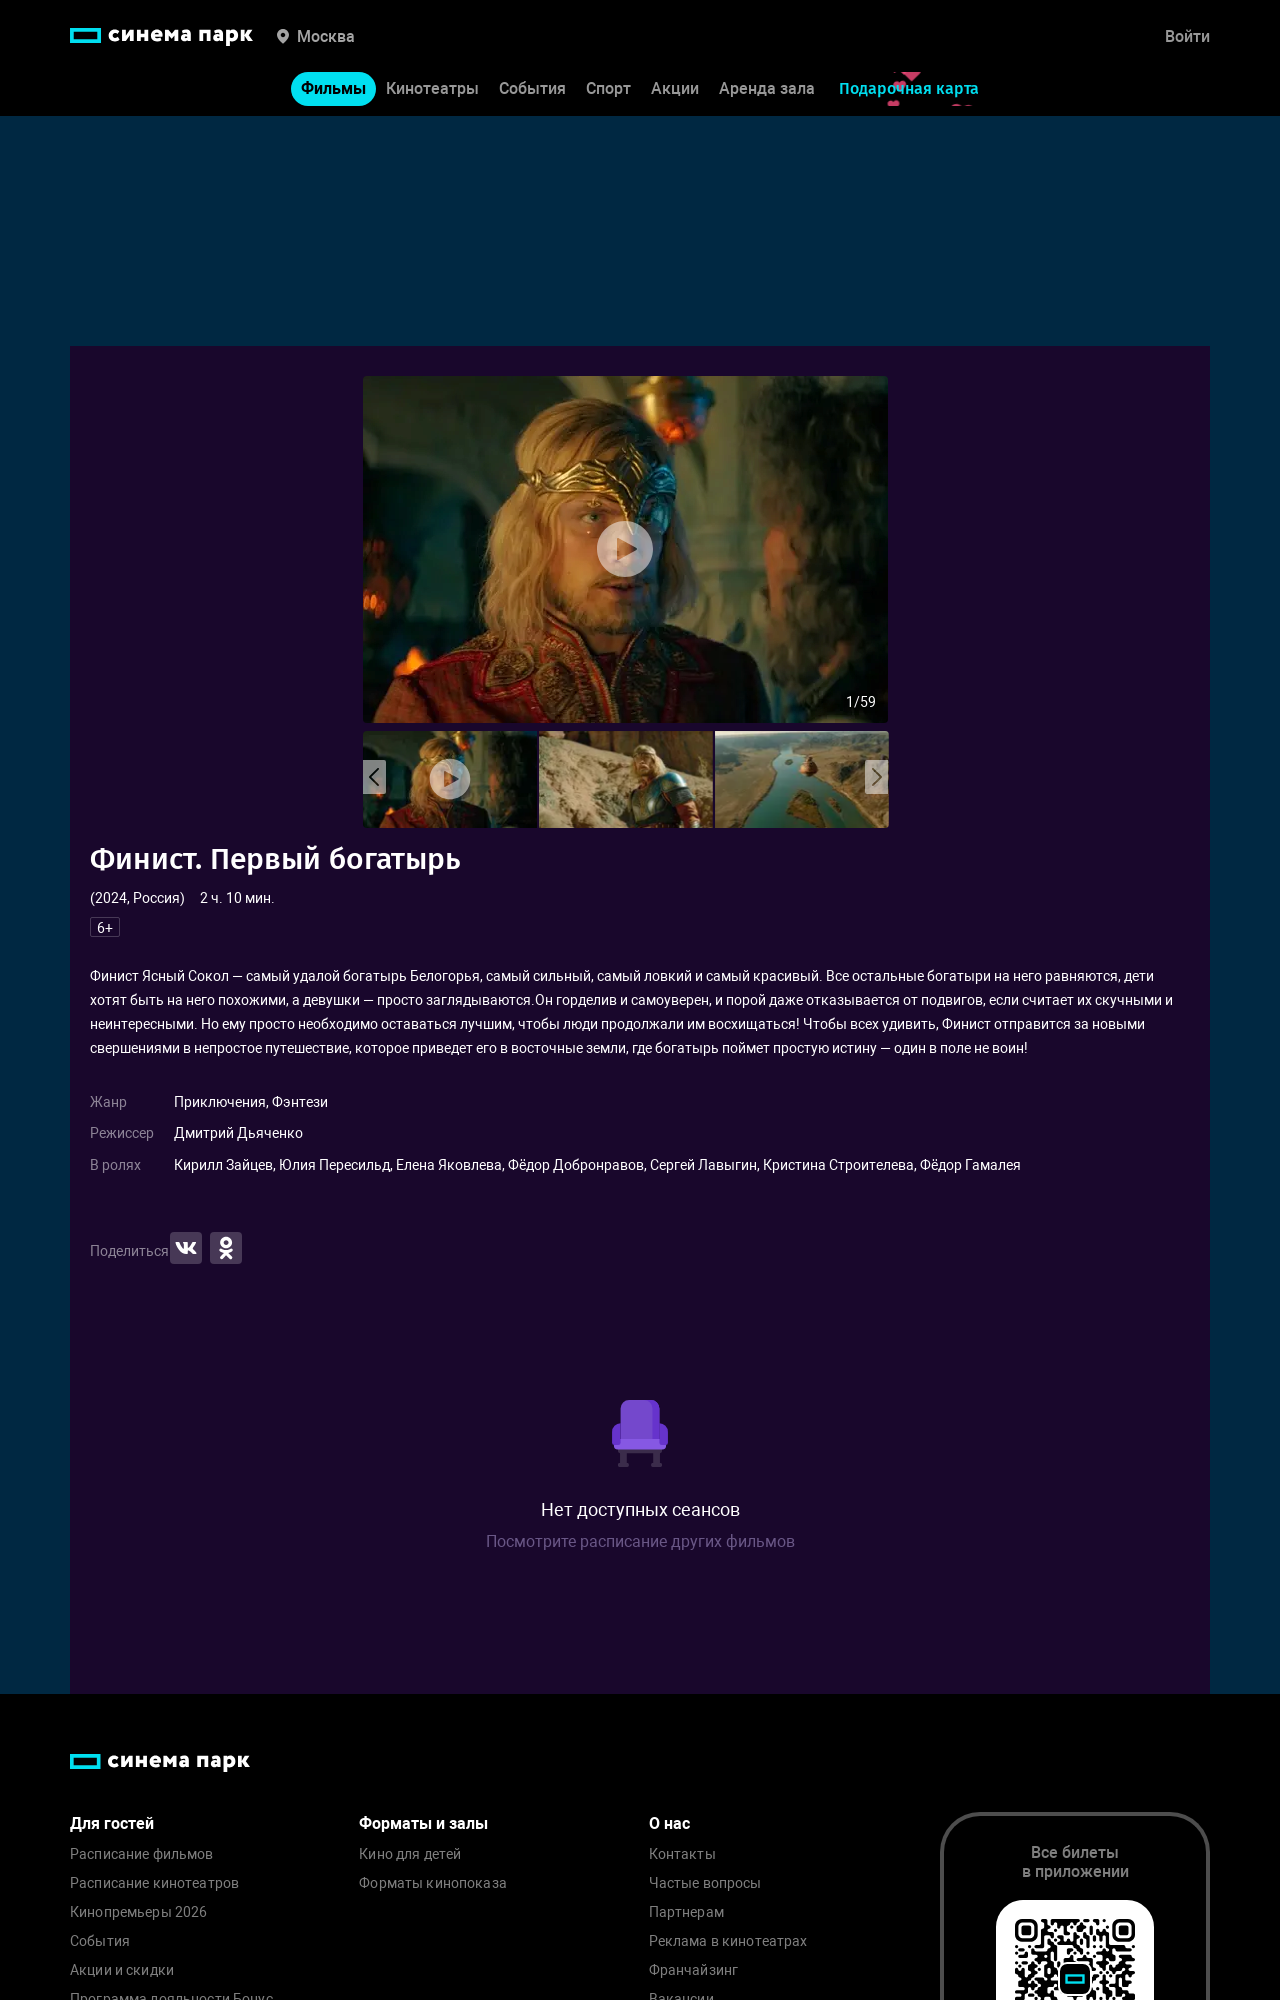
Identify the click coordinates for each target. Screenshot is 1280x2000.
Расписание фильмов (142, 1854)
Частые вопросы (705, 1883)
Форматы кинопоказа (433, 1883)
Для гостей (112, 1823)
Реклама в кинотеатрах (728, 1941)
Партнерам (686, 1912)
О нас (669, 1823)
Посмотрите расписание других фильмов (640, 1541)
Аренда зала (767, 88)
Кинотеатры (432, 88)
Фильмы (333, 88)
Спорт (608, 88)
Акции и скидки (122, 1970)
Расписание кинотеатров (154, 1883)
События (532, 88)
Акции (675, 88)
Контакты (682, 1854)
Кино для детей (410, 1854)
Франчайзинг (694, 1970)
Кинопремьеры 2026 (138, 1912)
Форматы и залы (423, 1823)
